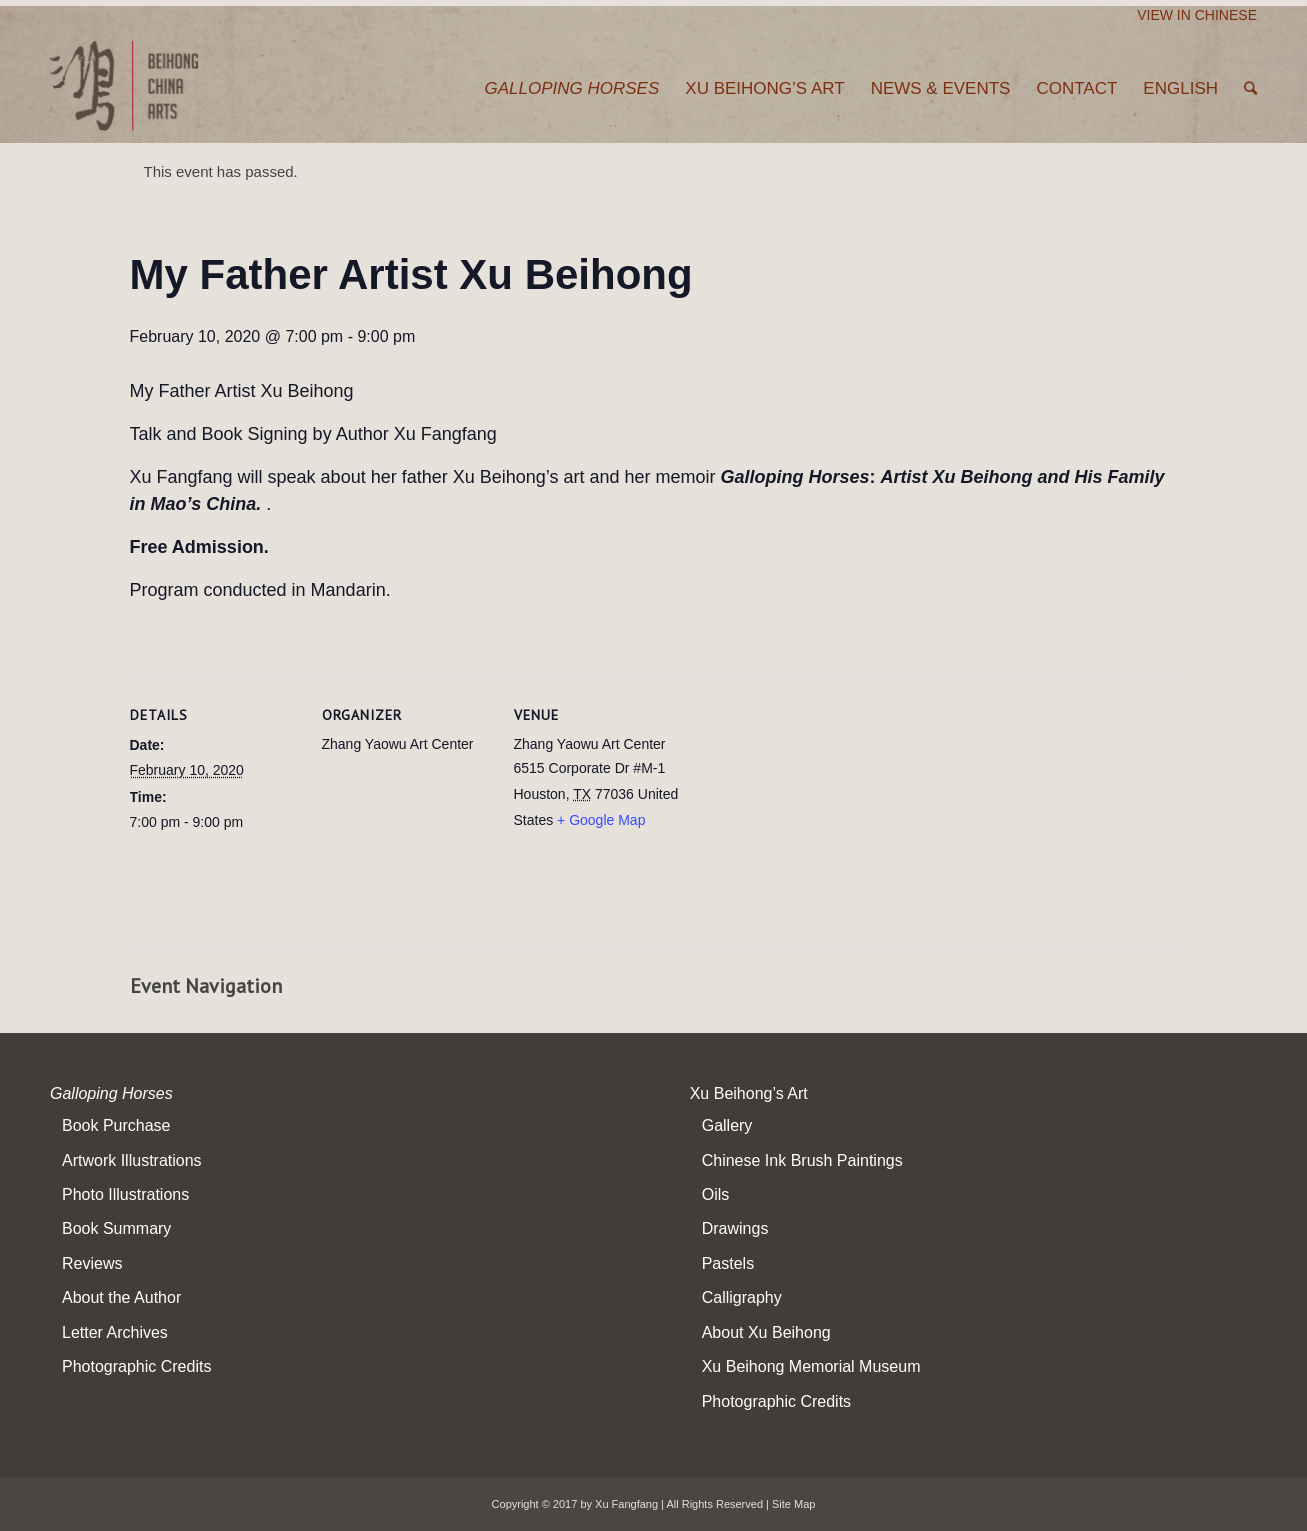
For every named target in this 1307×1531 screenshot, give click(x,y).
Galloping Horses (111, 1093)
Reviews (92, 1263)
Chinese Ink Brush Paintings (802, 1160)
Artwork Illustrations (132, 1160)
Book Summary (116, 1228)
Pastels (728, 1263)
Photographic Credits (136, 1366)
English (1180, 88)
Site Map (793, 1504)
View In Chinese (1197, 15)
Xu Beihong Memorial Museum (811, 1366)
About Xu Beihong (766, 1332)
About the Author (121, 1297)
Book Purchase (116, 1125)
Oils (716, 1194)
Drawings (735, 1228)
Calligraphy (742, 1297)
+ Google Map (601, 820)
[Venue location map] (811, 813)
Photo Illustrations (125, 1194)
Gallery (727, 1125)
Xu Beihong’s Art (749, 1093)
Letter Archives (115, 1332)
